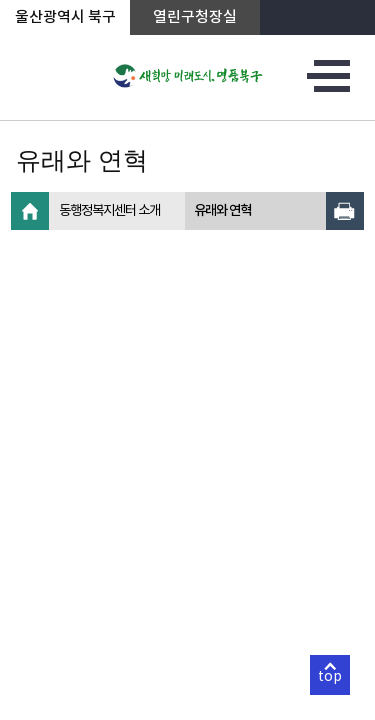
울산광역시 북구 (65, 17)
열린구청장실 (195, 17)
